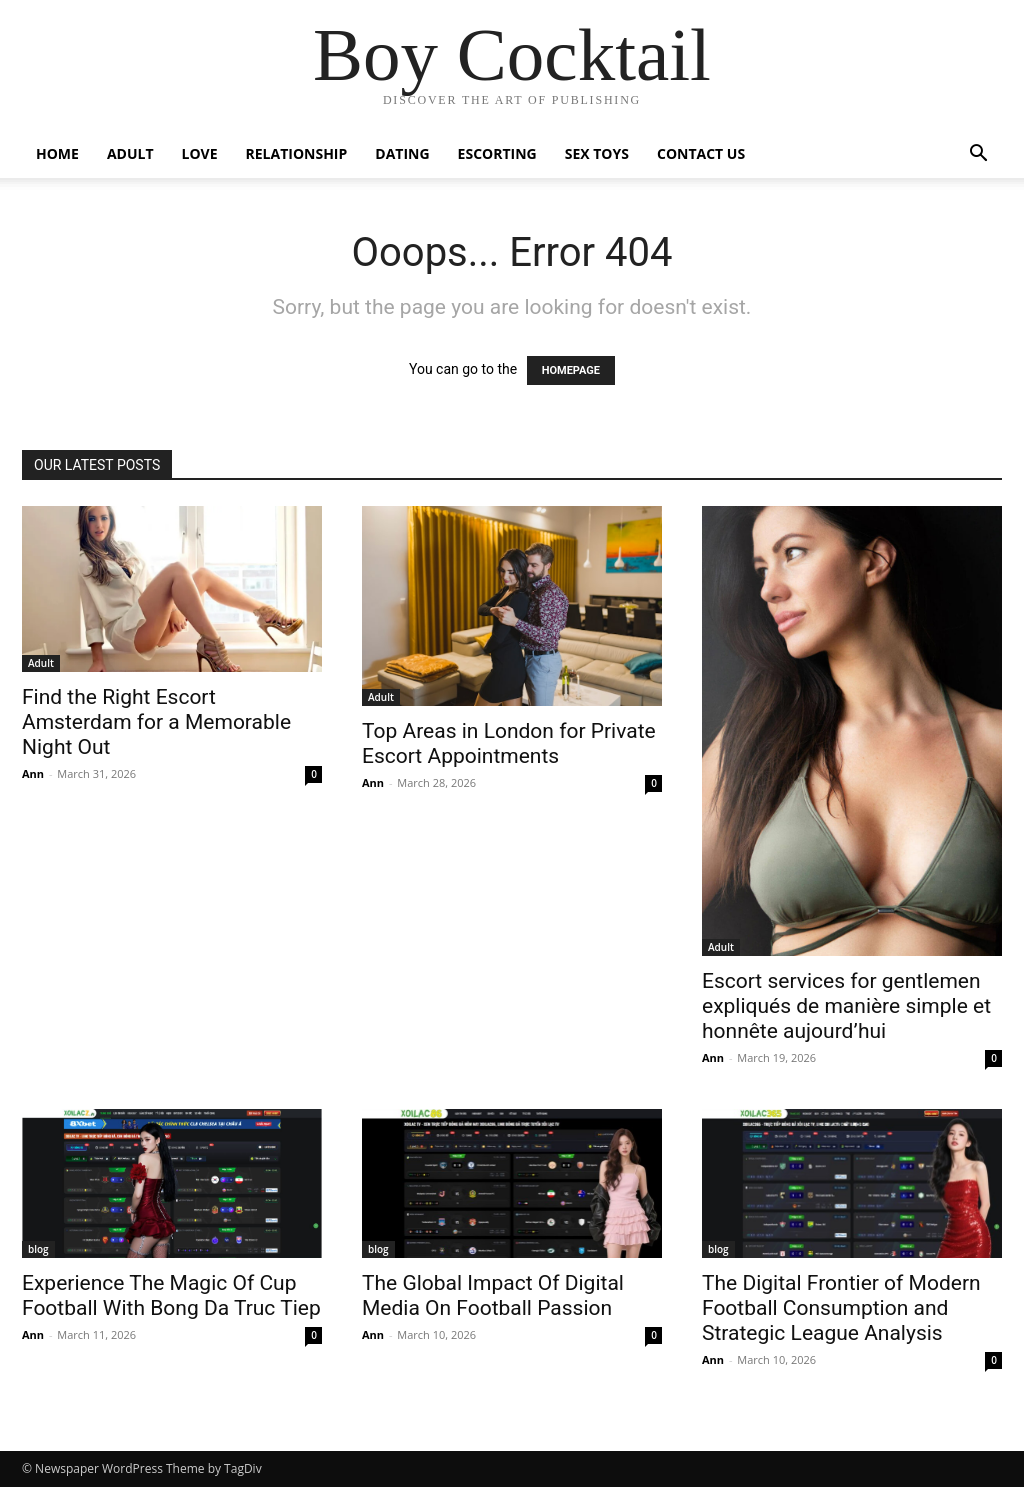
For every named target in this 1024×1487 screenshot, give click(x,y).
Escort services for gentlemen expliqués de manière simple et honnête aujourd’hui (846, 1006)
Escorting (497, 153)
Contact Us (701, 153)
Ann (33, 773)
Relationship (297, 153)
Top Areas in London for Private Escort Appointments (509, 743)
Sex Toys (597, 153)
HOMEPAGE (571, 370)
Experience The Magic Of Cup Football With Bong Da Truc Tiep (171, 1295)
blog (38, 1249)
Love (200, 153)
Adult (130, 153)
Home (57, 153)
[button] (978, 155)
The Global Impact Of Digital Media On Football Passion (493, 1295)
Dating (402, 153)
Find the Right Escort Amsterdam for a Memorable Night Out (156, 722)
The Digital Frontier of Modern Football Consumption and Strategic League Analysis (841, 1308)
